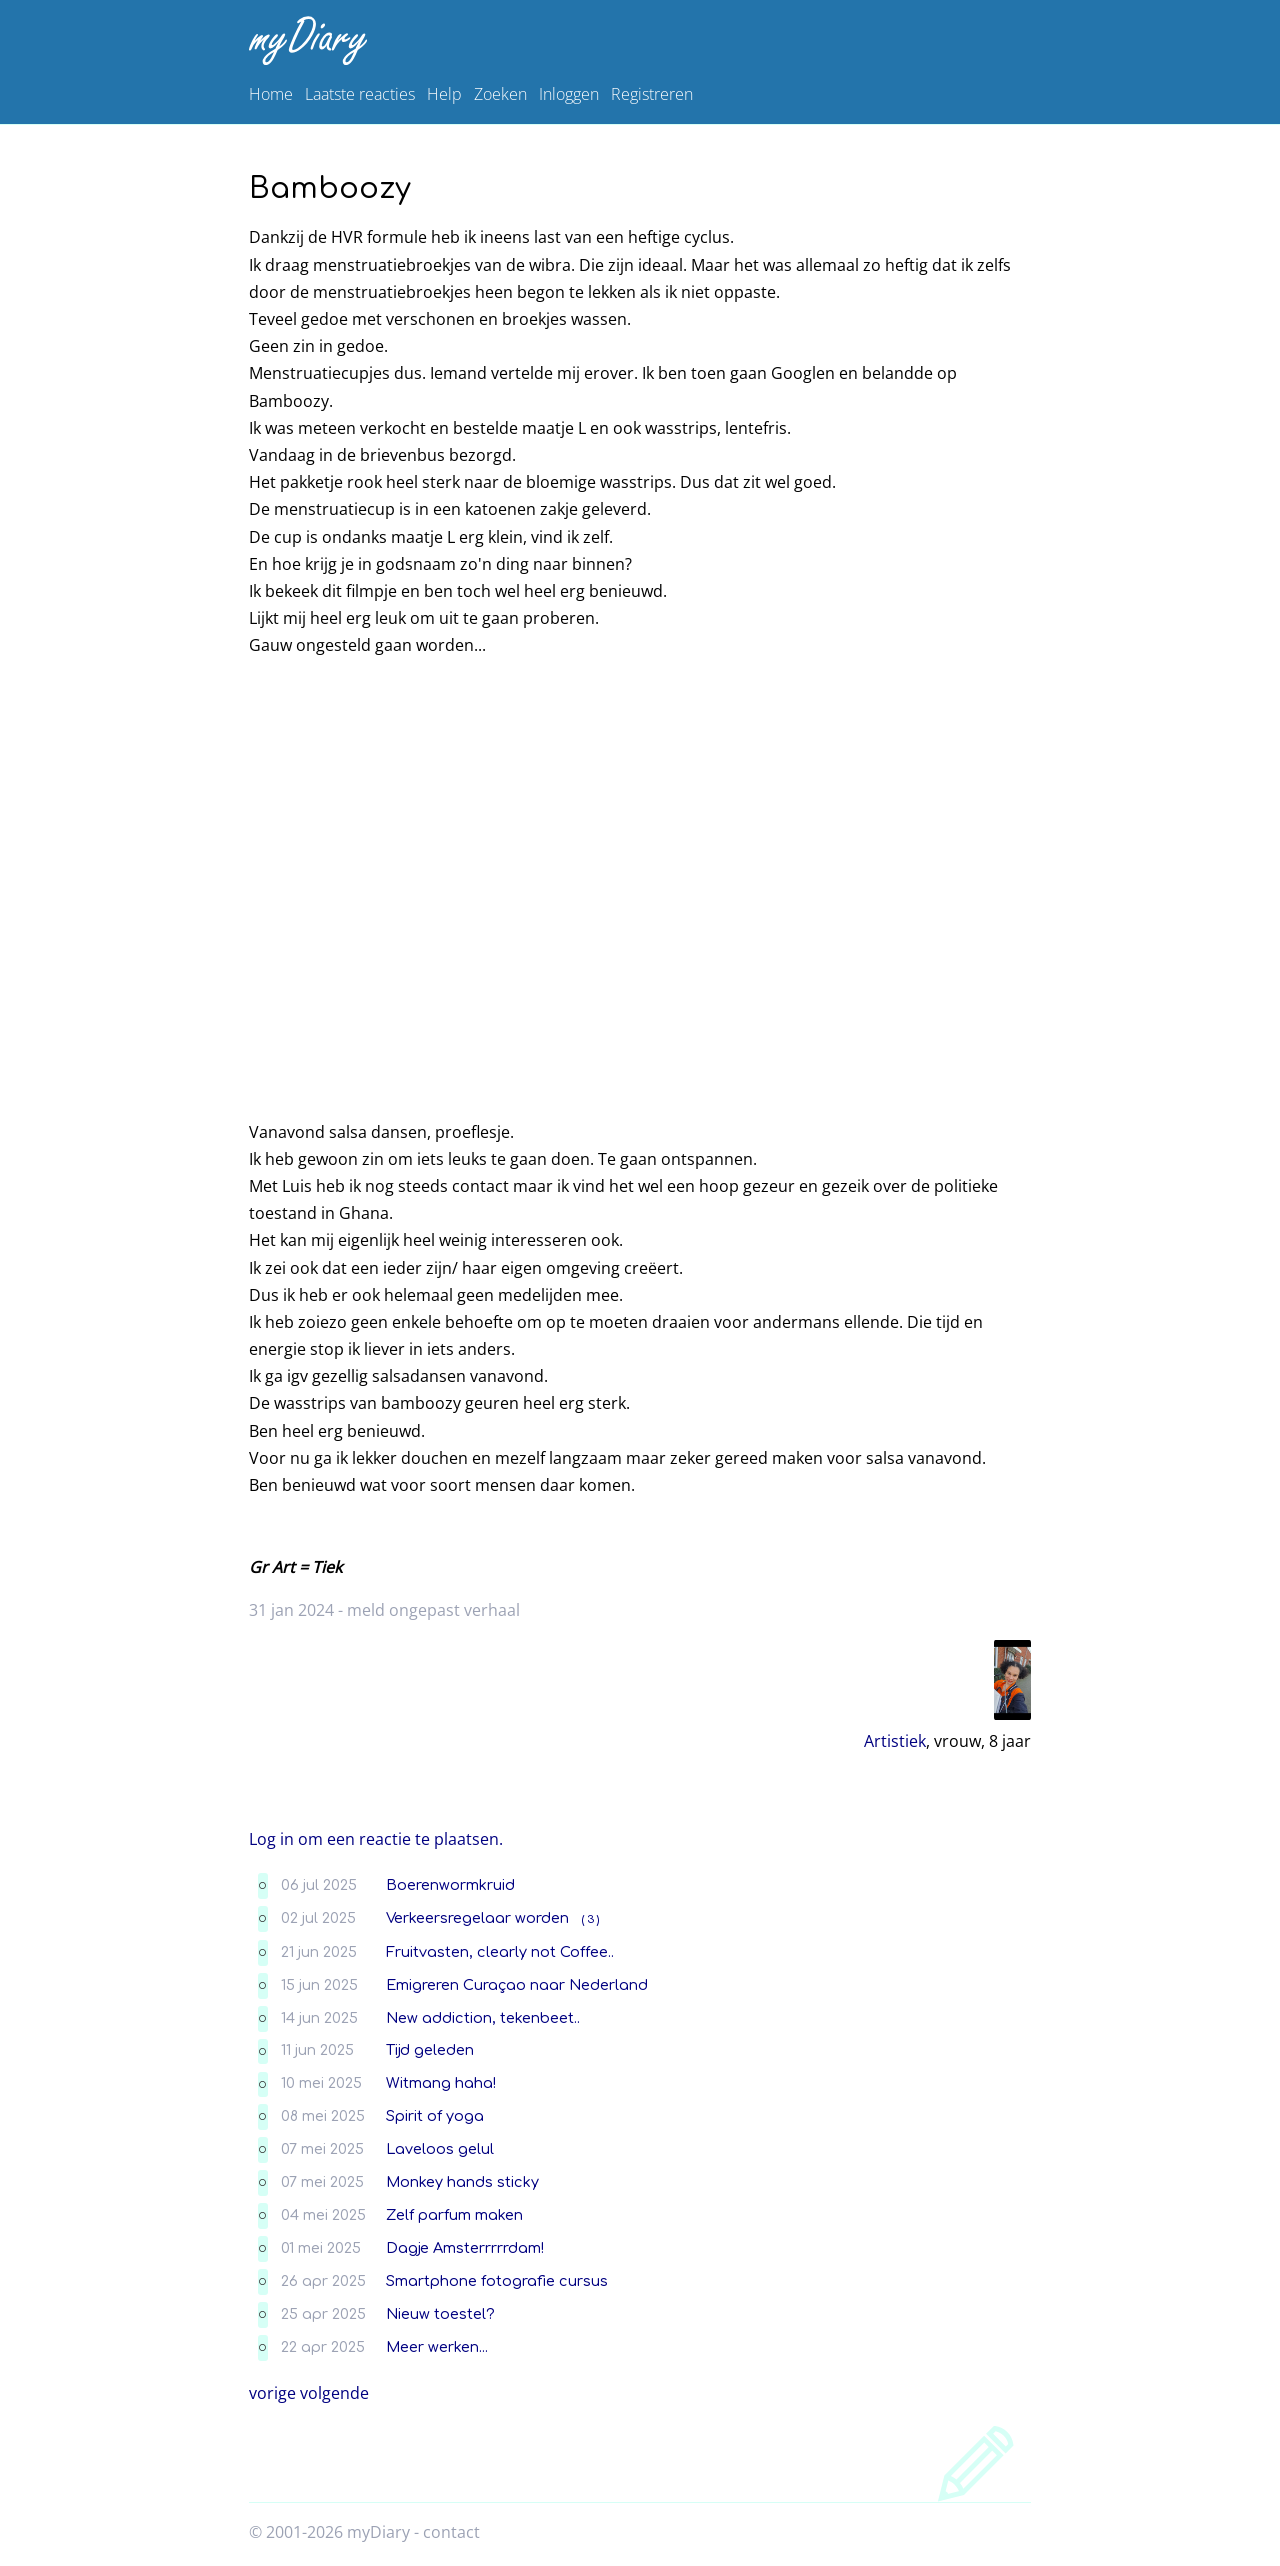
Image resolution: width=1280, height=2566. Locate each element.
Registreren (652, 94)
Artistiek (895, 1741)
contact (451, 2532)
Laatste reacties (360, 94)
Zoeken (500, 94)
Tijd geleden (430, 2050)
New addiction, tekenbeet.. (483, 2018)
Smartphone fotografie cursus (497, 2281)
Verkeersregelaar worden (477, 1918)
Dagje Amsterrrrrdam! (465, 2248)
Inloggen (569, 94)
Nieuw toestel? (440, 2314)
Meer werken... (437, 2347)
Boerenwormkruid (450, 1885)
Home (271, 94)
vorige (272, 2393)
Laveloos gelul (440, 2149)
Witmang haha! (441, 2083)
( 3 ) (590, 1919)
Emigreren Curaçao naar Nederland (517, 1985)
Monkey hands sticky (462, 2182)
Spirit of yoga (435, 2116)
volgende (334, 2393)
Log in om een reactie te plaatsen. (376, 1839)
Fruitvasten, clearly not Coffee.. (500, 1952)
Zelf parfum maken (454, 2215)
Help (444, 94)
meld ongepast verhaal (433, 1610)
